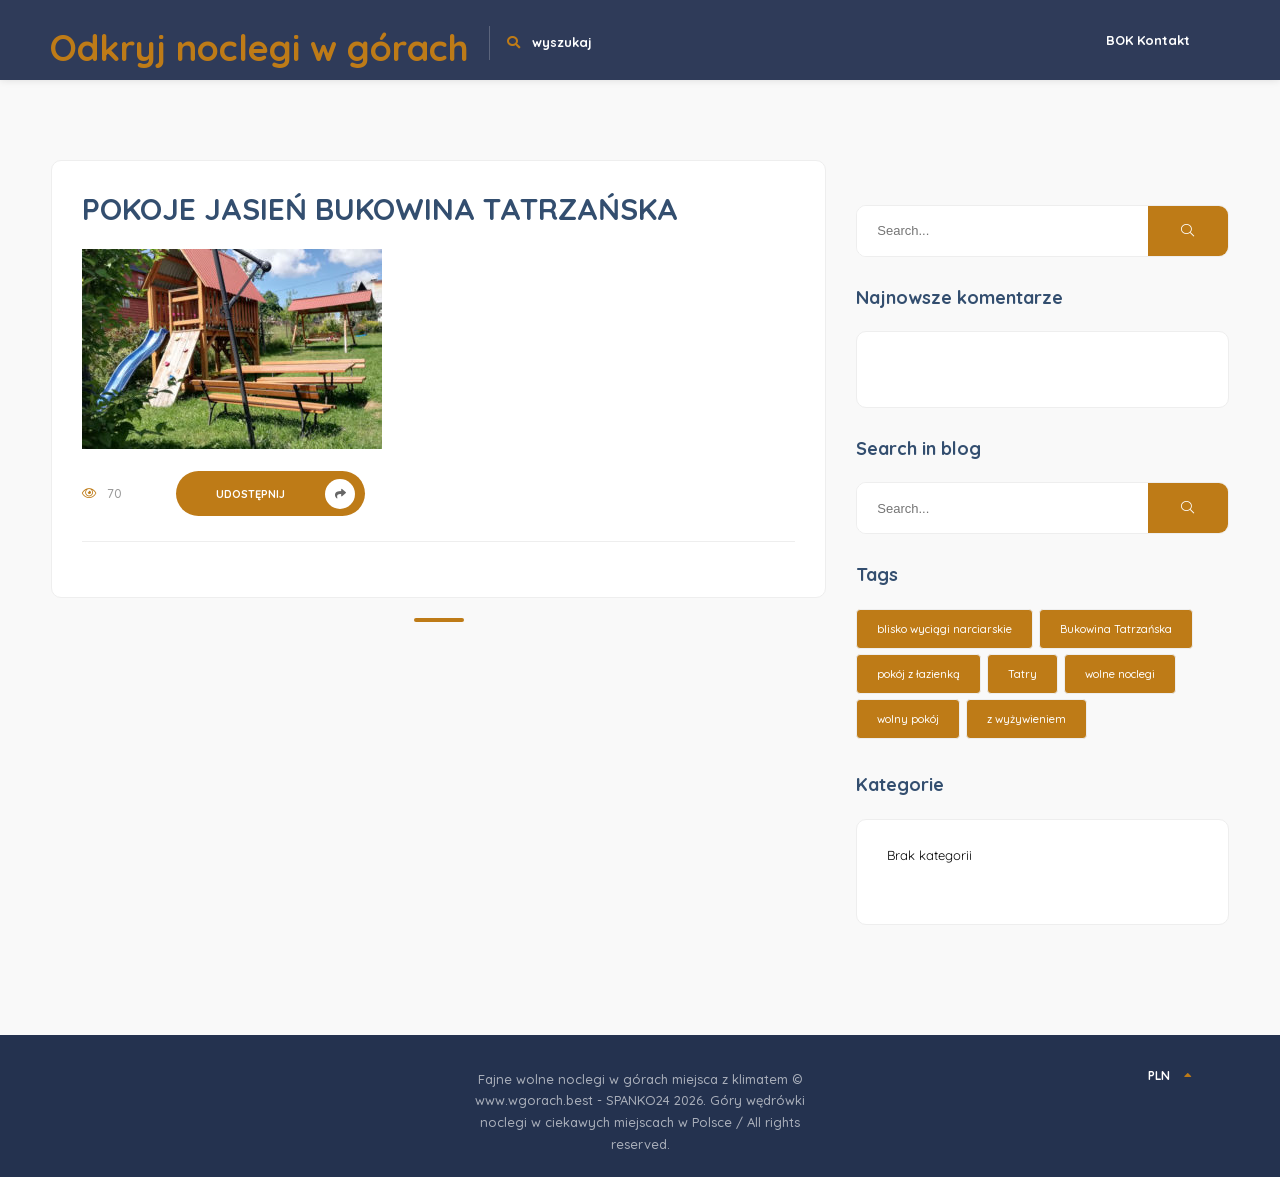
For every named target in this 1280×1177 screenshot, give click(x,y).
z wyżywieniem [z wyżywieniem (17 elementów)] (1026, 719)
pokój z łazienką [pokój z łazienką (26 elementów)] (918, 674)
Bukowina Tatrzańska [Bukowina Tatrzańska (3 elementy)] (1116, 629)
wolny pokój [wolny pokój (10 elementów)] (908, 719)
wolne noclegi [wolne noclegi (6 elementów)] (1120, 674)
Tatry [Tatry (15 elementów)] (1022, 674)
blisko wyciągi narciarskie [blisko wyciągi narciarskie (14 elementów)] (944, 629)
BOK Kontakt (1148, 40)
